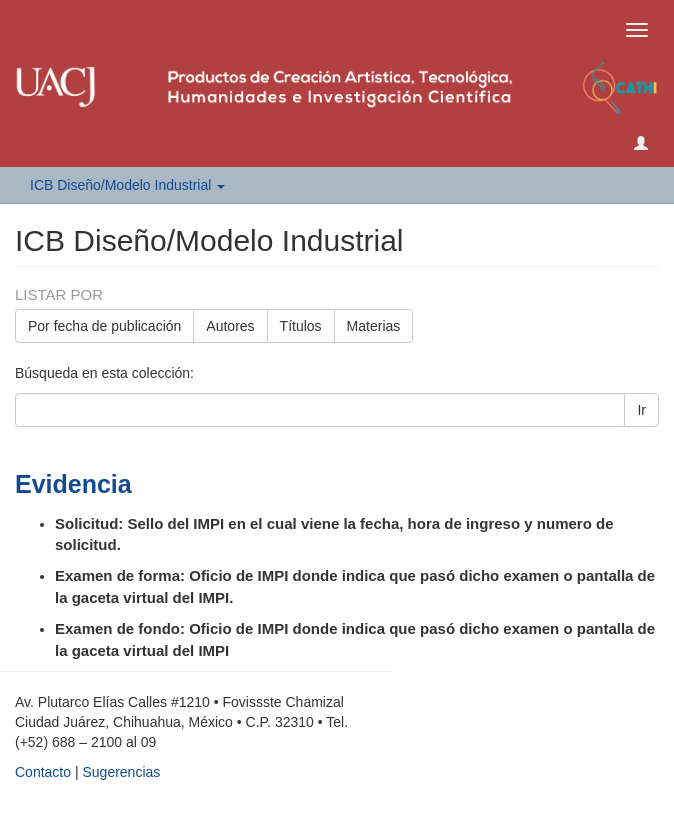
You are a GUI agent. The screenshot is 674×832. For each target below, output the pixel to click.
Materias (374, 326)
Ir (641, 410)
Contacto (43, 772)
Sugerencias (121, 772)
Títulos (301, 326)
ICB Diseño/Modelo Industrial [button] (127, 185)
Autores (230, 326)
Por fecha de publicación (104, 326)
